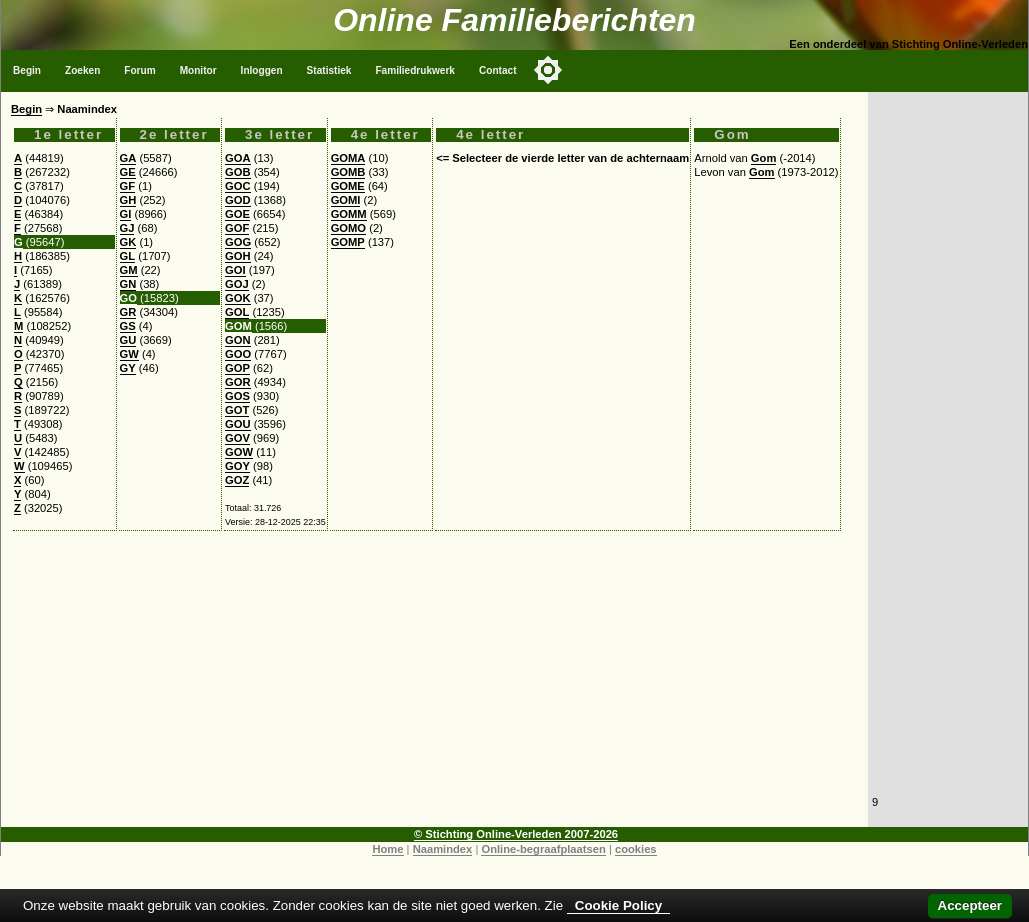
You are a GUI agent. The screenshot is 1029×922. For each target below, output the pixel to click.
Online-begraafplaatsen (543, 849)
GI (126, 214)
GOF (237, 228)
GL (128, 256)
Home (387, 849)
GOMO (348, 228)
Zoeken (82, 70)
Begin (27, 70)
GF (128, 186)
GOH (237, 256)
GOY (237, 466)
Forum (139, 70)
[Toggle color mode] (548, 70)
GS (128, 326)
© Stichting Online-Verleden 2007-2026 (516, 834)
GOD (237, 200)
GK (128, 242)
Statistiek (329, 70)
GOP (237, 368)
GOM (238, 326)
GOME (348, 186)
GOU (237, 424)
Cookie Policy (618, 905)
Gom (763, 158)
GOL (237, 312)
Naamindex (443, 849)
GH (128, 200)
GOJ (237, 284)
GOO (238, 354)
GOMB (348, 172)
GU (128, 340)
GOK (237, 298)
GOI (235, 270)
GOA (237, 158)
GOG (238, 242)
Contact (498, 70)
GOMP (348, 242)
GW (129, 354)
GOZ (237, 480)
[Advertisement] (434, 687)
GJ (127, 228)
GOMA (348, 158)
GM (129, 270)
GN (128, 284)
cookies (636, 849)
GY (128, 368)
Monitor (198, 70)
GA (128, 158)
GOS (237, 396)
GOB (237, 172)
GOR (237, 382)
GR (128, 312)
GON (237, 340)
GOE (237, 214)
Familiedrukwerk (415, 70)
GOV (237, 438)
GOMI (346, 200)
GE (128, 172)
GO (128, 298)
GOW (239, 452)
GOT (237, 410)
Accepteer (970, 905)
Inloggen (262, 70)
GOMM (349, 214)
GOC (237, 186)
